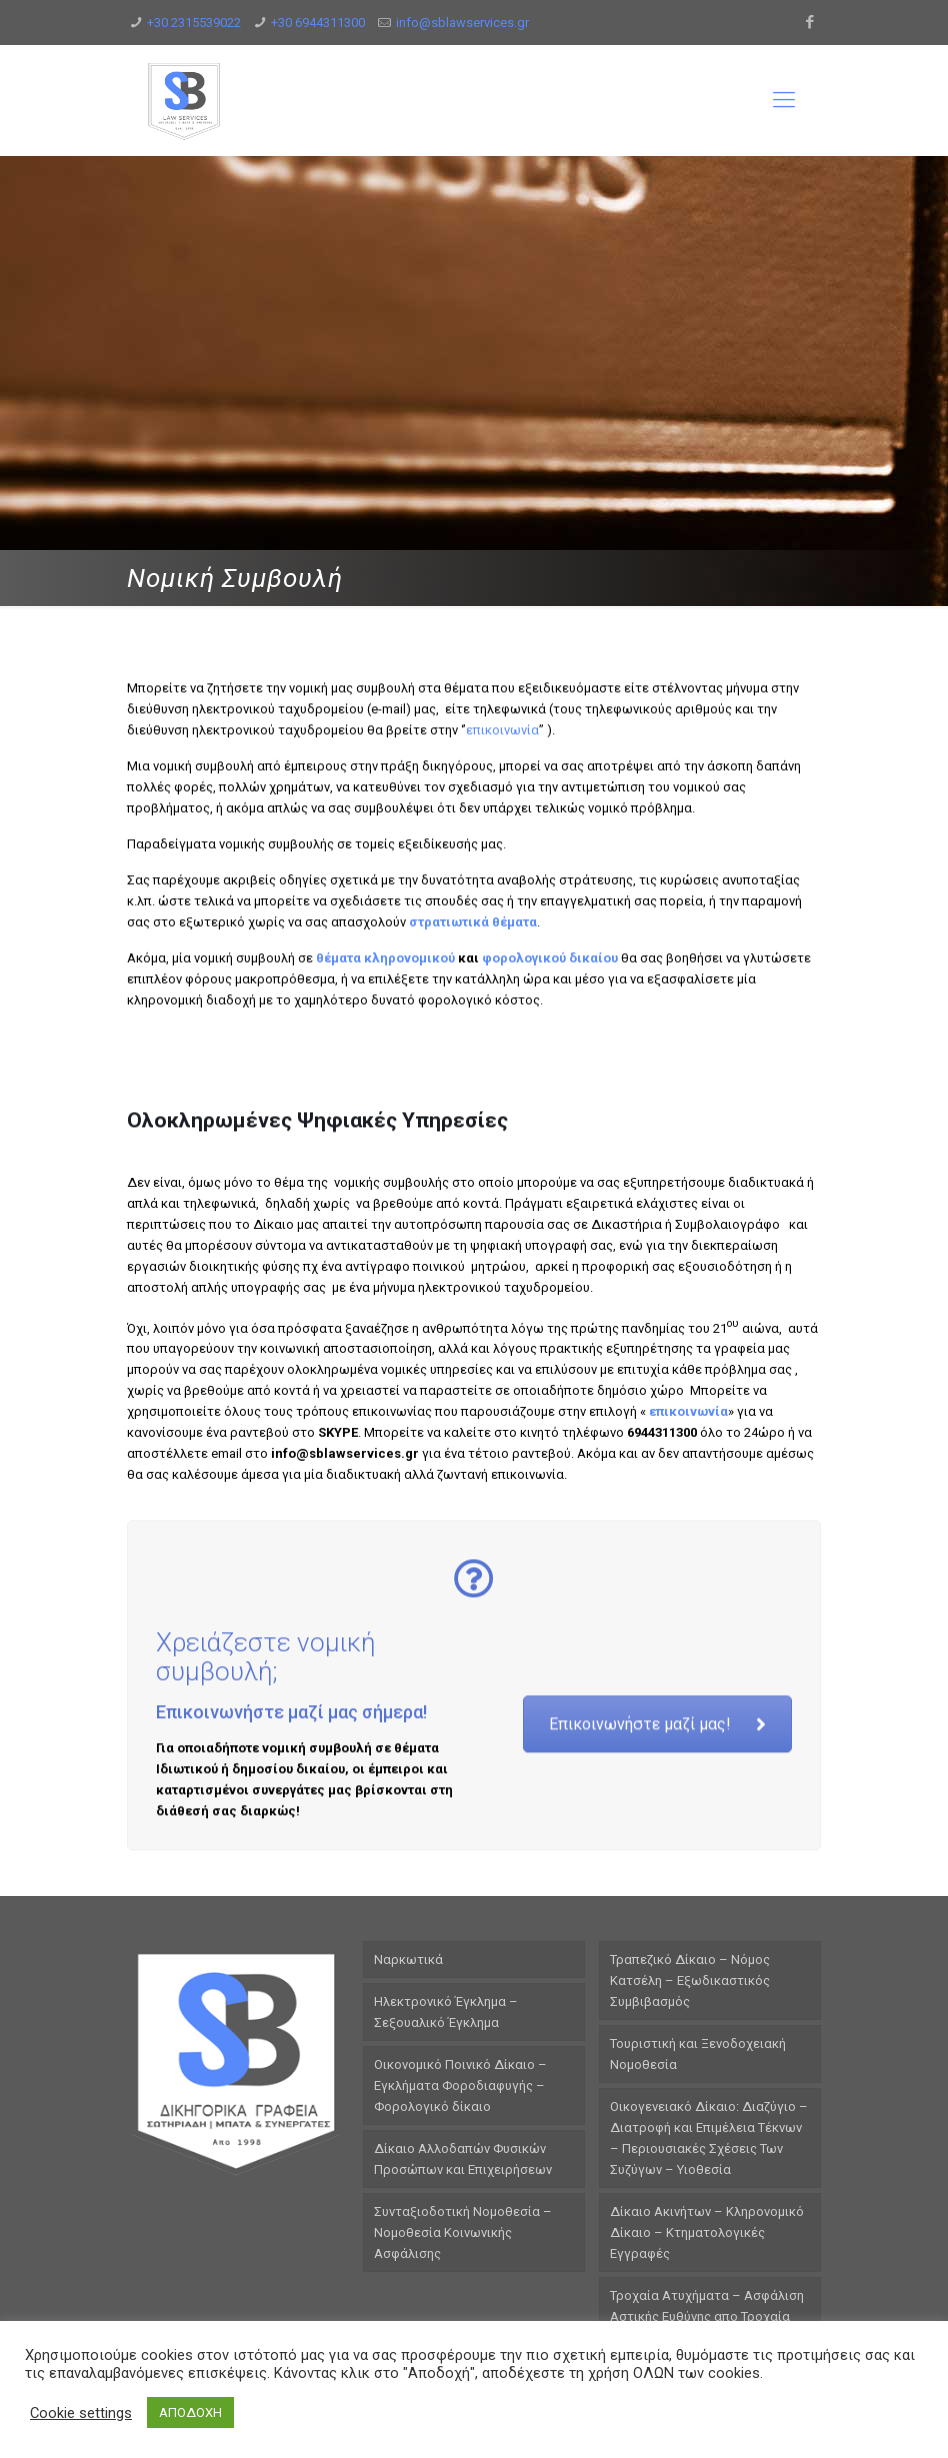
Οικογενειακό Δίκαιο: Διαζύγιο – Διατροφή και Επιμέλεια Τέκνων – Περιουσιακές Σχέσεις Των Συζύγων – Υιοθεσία (709, 2138)
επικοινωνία (502, 922)
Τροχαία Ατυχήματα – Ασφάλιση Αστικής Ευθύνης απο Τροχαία (707, 2306)
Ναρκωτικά (408, 1959)
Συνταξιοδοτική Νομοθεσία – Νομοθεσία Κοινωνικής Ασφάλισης (463, 2232)
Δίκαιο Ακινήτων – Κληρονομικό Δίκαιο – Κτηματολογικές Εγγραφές (707, 2232)
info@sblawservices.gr (462, 22)
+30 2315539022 (194, 22)
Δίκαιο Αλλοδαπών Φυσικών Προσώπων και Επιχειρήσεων (463, 2159)
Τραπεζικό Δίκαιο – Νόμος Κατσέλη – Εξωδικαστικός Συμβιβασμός (690, 1980)
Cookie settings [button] (81, 2413)
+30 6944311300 (318, 22)
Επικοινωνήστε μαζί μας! (657, 1882)
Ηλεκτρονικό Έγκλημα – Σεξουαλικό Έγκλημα (446, 2012)
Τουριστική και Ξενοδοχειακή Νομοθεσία (698, 2054)
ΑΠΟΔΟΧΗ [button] (190, 2412)
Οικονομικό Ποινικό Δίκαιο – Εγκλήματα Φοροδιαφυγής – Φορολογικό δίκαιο (460, 2085)
